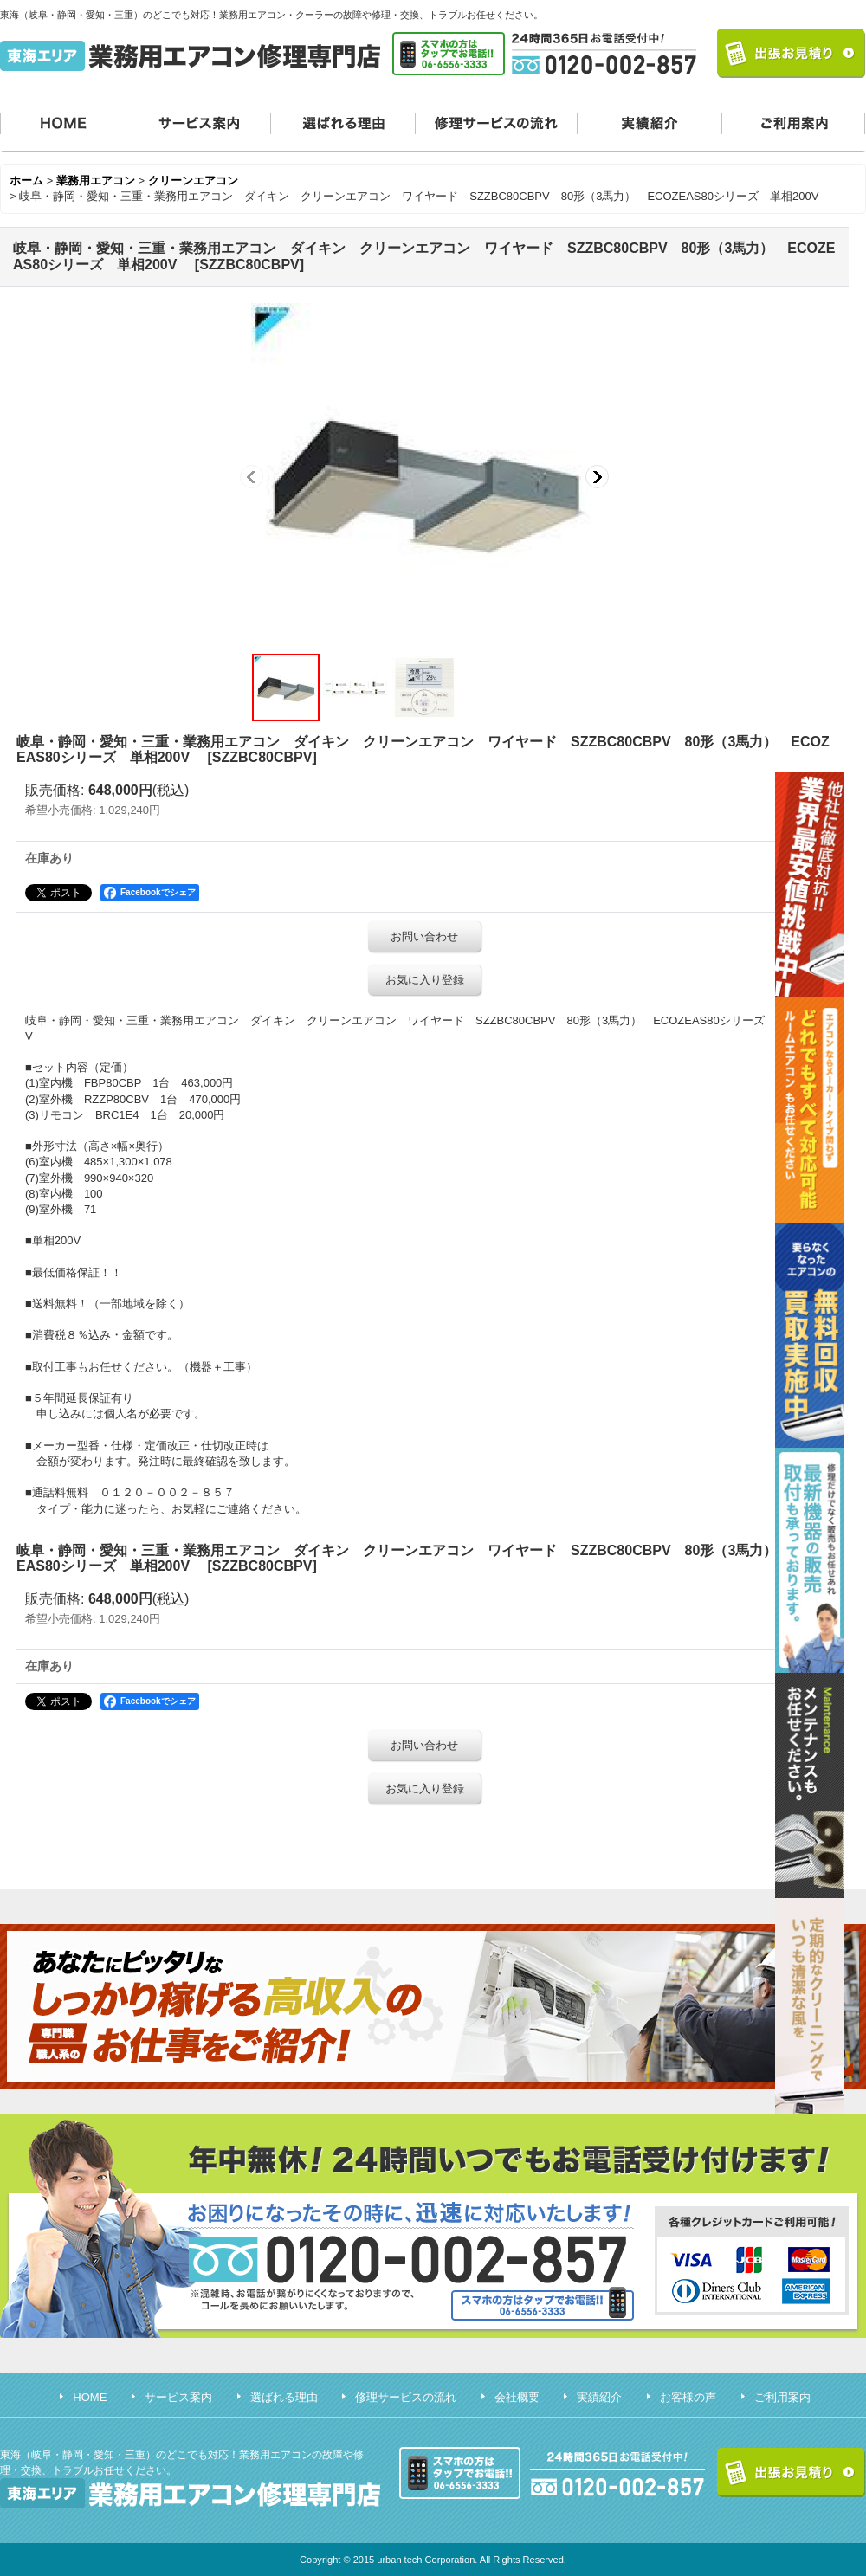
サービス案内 (198, 122)
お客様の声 (688, 2397)
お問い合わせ (424, 936)
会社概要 (517, 2397)
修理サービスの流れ (497, 122)
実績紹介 (650, 122)
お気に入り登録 (424, 979)
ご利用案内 (794, 122)
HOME (63, 122)
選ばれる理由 (343, 122)
